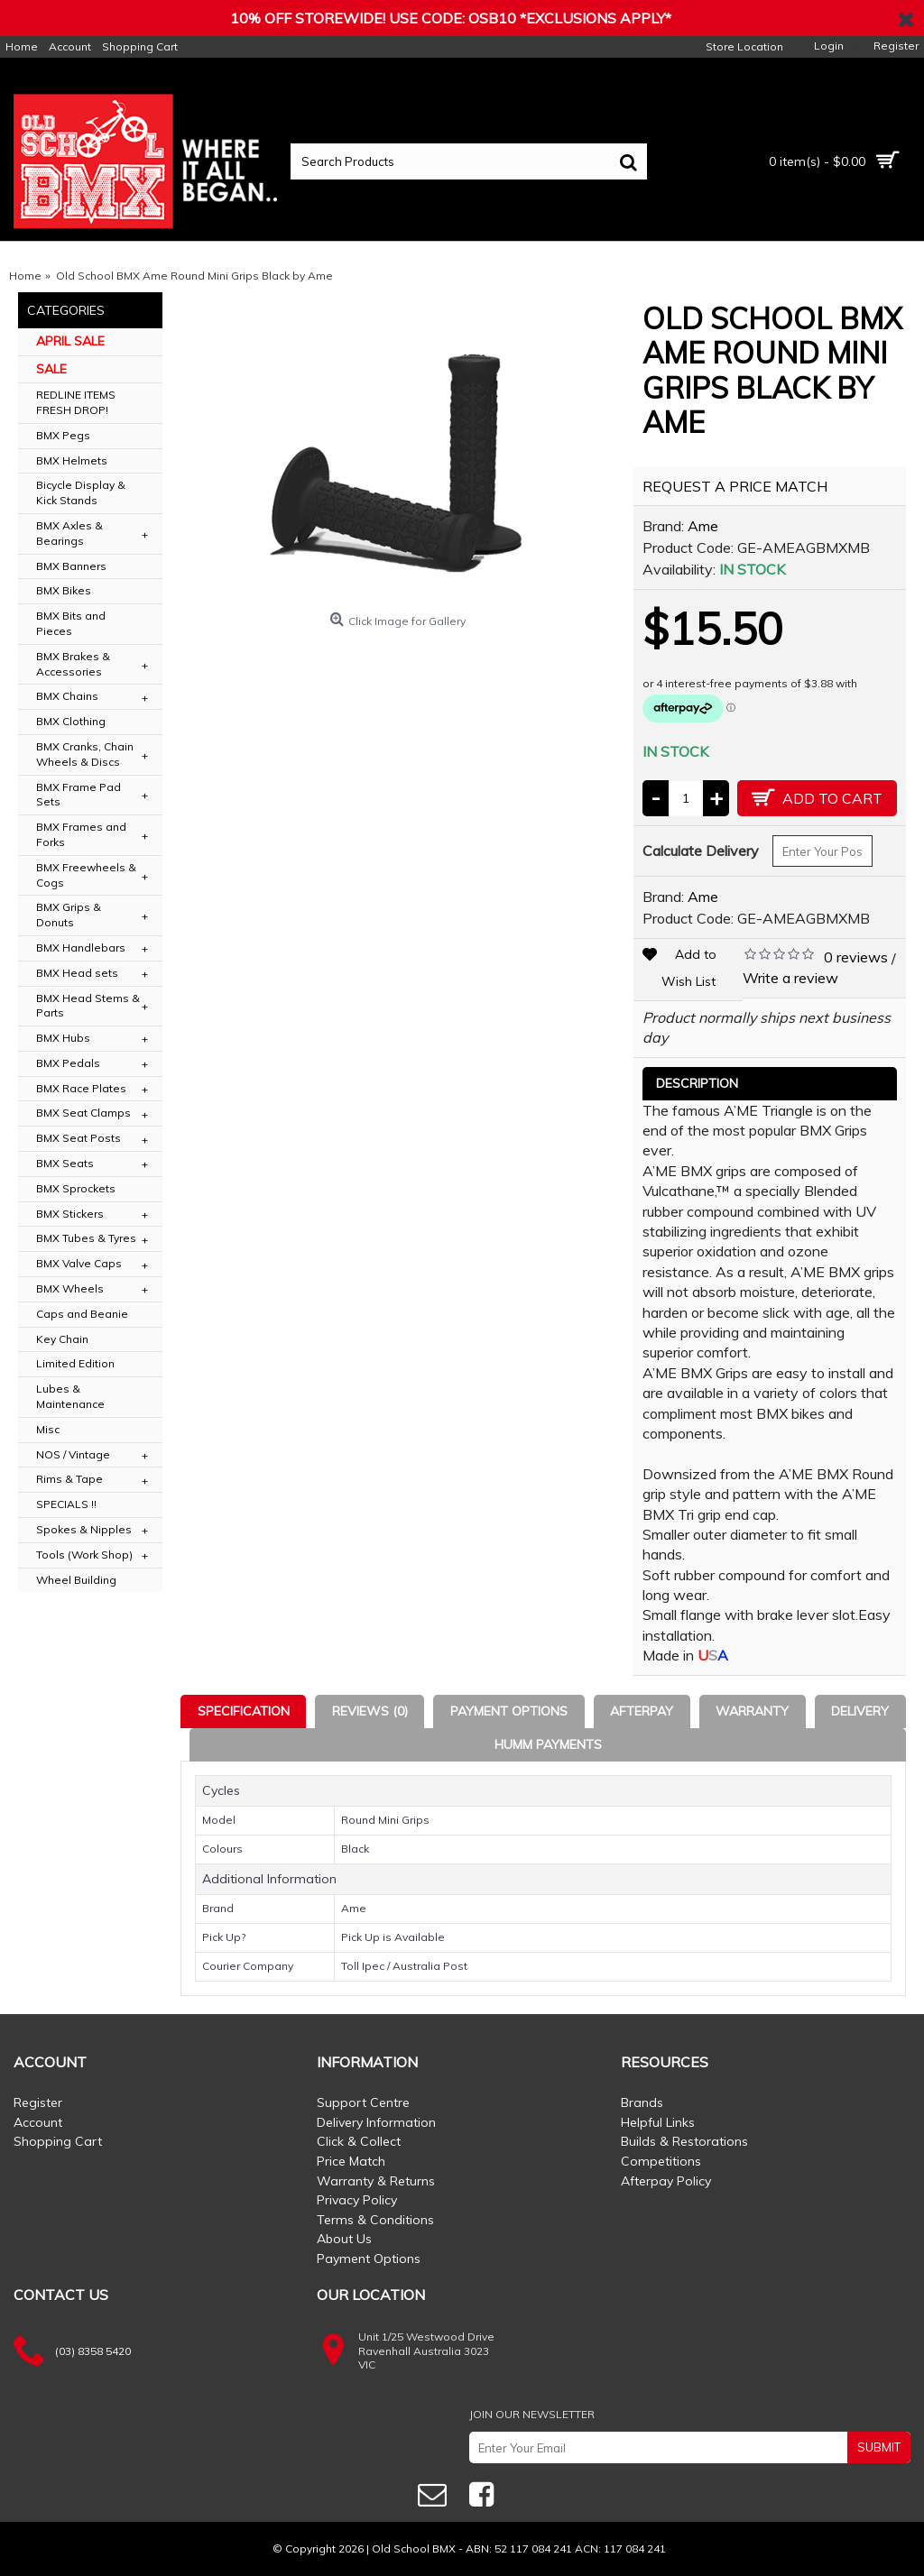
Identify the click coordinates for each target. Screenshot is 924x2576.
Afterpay (641, 1711)
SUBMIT (879, 2447)
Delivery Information (376, 2122)
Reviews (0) (370, 1711)
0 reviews (856, 957)
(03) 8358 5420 (93, 2351)
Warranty (752, 1711)
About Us (344, 2239)
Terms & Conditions (375, 2220)
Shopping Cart (58, 2141)
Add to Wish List (688, 967)
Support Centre (363, 2102)
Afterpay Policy (666, 2181)
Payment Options (509, 1711)
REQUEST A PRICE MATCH (734, 486)
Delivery (860, 1711)
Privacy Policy (357, 2200)
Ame (703, 526)
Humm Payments (548, 1744)
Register (38, 2102)
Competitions (661, 2161)
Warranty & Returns (376, 2181)
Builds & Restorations (684, 2141)
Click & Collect (359, 2141)
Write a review (790, 978)
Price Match (351, 2161)
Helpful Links (658, 2122)
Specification (244, 1711)
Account (38, 2122)
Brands (642, 2102)
